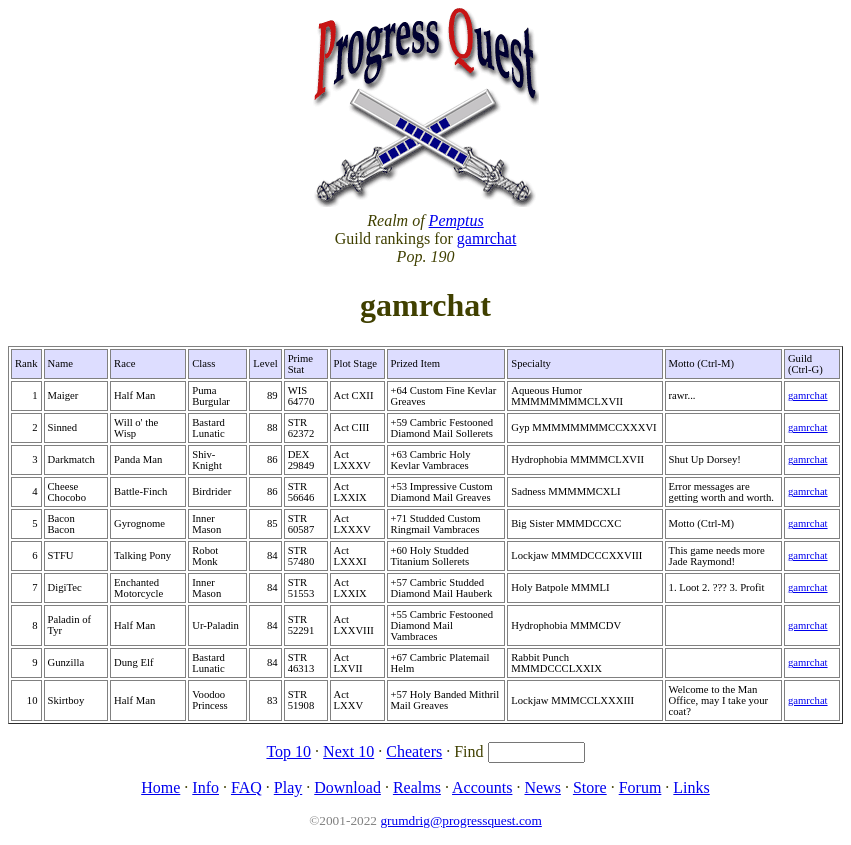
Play (288, 787)
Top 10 (288, 751)
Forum (640, 787)
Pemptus (456, 220)
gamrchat (487, 238)
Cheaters (414, 751)
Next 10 (348, 751)
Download (347, 787)
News (542, 787)
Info (205, 787)
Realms (417, 787)
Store (590, 787)
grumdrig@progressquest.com (460, 820)
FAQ (246, 787)
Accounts (482, 787)
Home (160, 787)
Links (691, 787)
